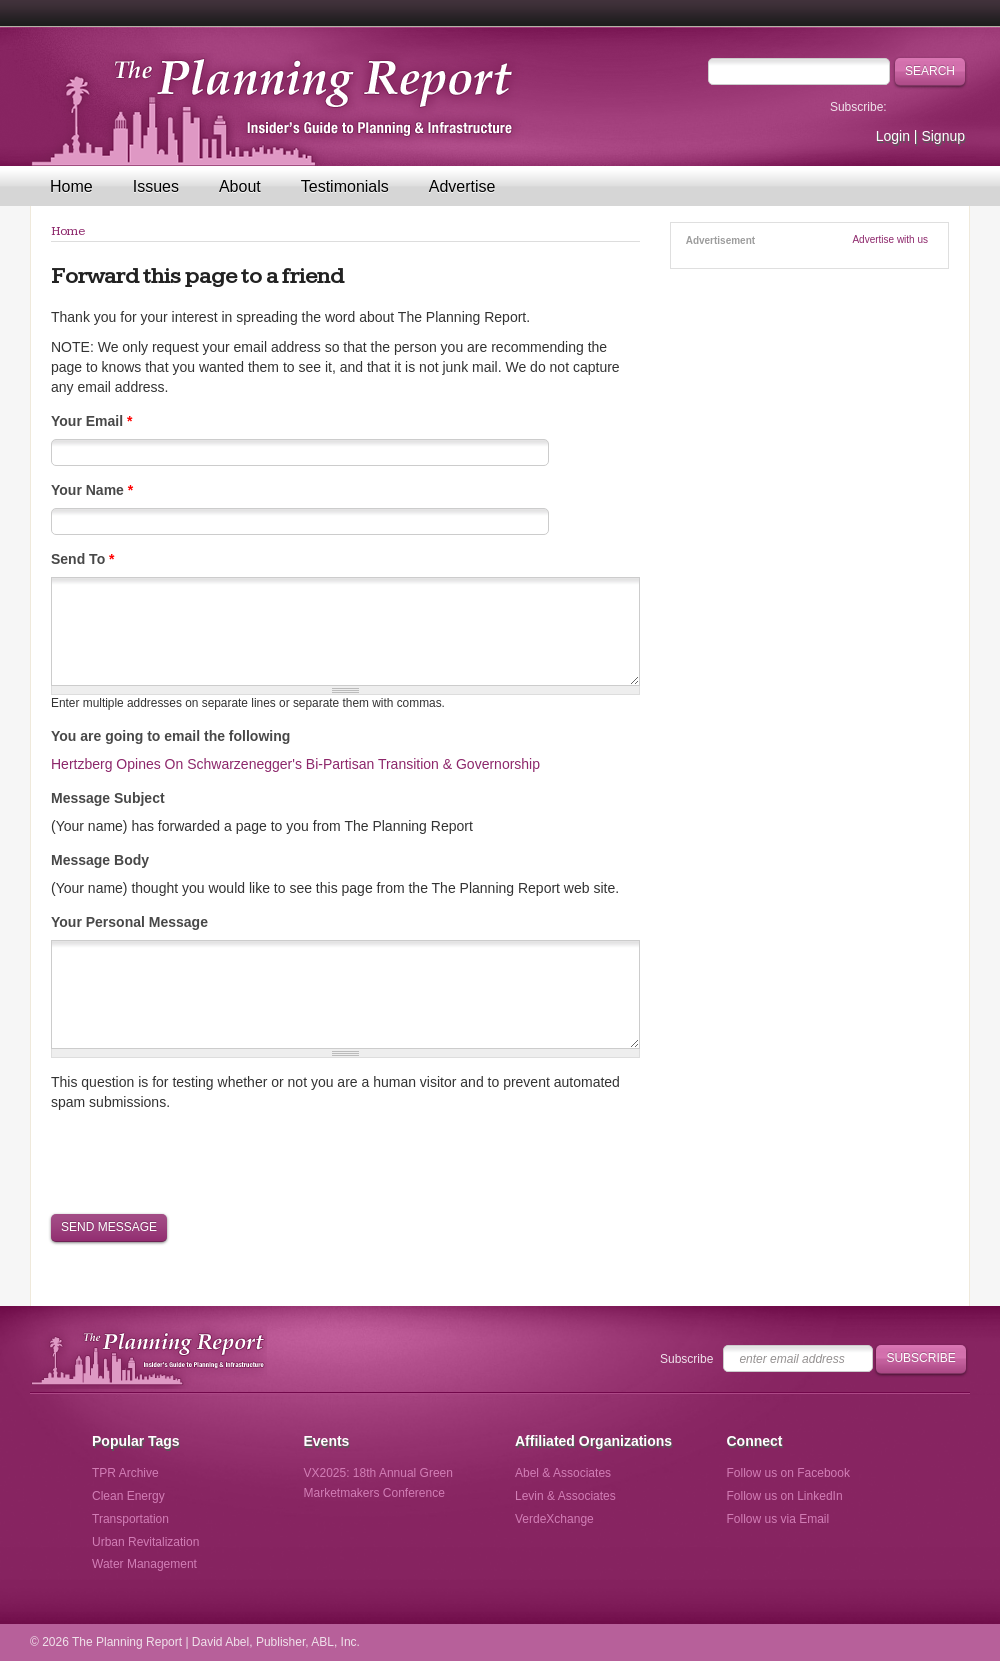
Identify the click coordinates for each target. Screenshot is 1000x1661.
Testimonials (345, 186)
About (240, 186)
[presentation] (203, 1161)
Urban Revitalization (145, 1542)
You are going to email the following (170, 736)
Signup (943, 136)
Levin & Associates (565, 1496)
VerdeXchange (554, 1519)
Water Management (144, 1564)
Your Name (92, 490)
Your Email (91, 421)
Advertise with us (890, 239)
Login (893, 136)
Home (71, 186)
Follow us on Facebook (788, 1473)
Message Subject (108, 798)
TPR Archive (125, 1473)
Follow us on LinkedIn (785, 1496)
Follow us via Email (778, 1519)
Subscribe (686, 1359)
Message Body (100, 860)
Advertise (462, 186)
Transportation (130, 1519)
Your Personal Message (129, 922)
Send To (83, 559)
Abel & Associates (563, 1473)
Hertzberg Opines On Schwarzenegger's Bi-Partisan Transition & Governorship (295, 764)
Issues (156, 186)
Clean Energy (128, 1496)
